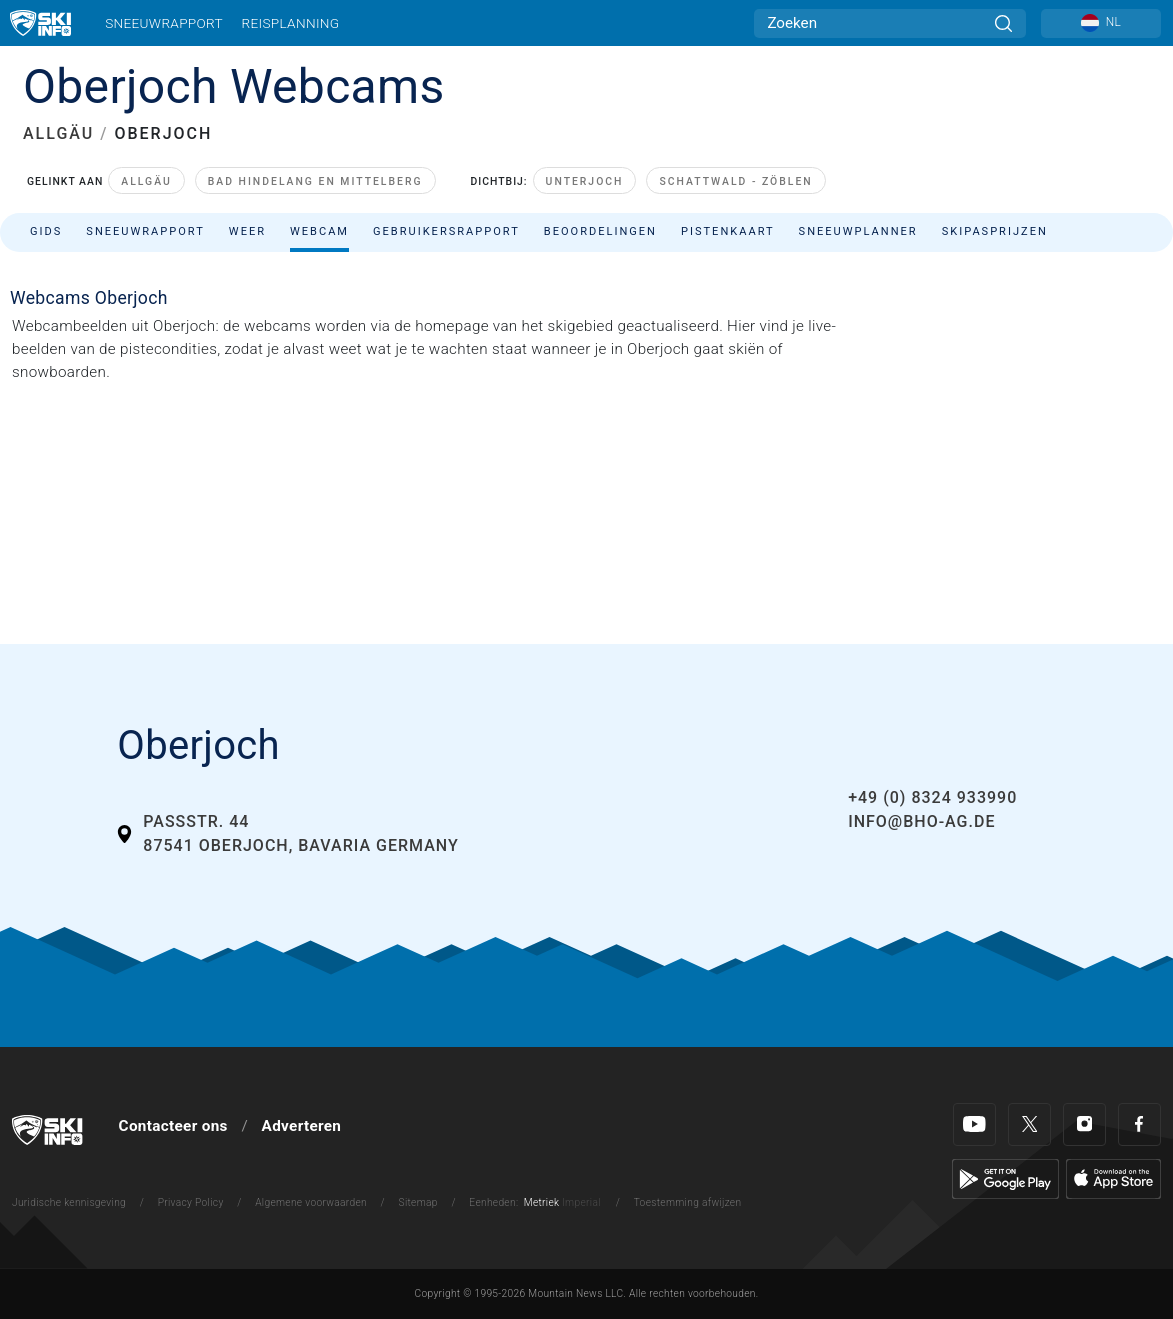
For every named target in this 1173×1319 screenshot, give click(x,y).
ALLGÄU (58, 133)
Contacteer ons (173, 1126)
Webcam (319, 231)
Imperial (581, 1202)
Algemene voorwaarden (311, 1202)
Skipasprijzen (995, 231)
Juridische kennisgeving (69, 1202)
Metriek (542, 1202)
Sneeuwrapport (164, 23)
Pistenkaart (728, 231)
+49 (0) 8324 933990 (932, 797)
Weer (247, 231)
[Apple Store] (1113, 1178)
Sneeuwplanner (858, 231)
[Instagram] (1084, 1124)
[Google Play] (1005, 1178)
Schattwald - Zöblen (735, 181)
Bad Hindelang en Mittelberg (315, 181)
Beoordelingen (600, 231)
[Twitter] (1029, 1124)
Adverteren (302, 1126)
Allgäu (146, 181)
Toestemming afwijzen (688, 1202)
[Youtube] (974, 1124)
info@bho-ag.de (921, 821)
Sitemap (418, 1202)
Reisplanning (291, 23)
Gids (46, 231)
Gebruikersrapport (446, 231)
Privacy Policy (191, 1202)
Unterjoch (585, 181)
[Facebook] (1139, 1124)
